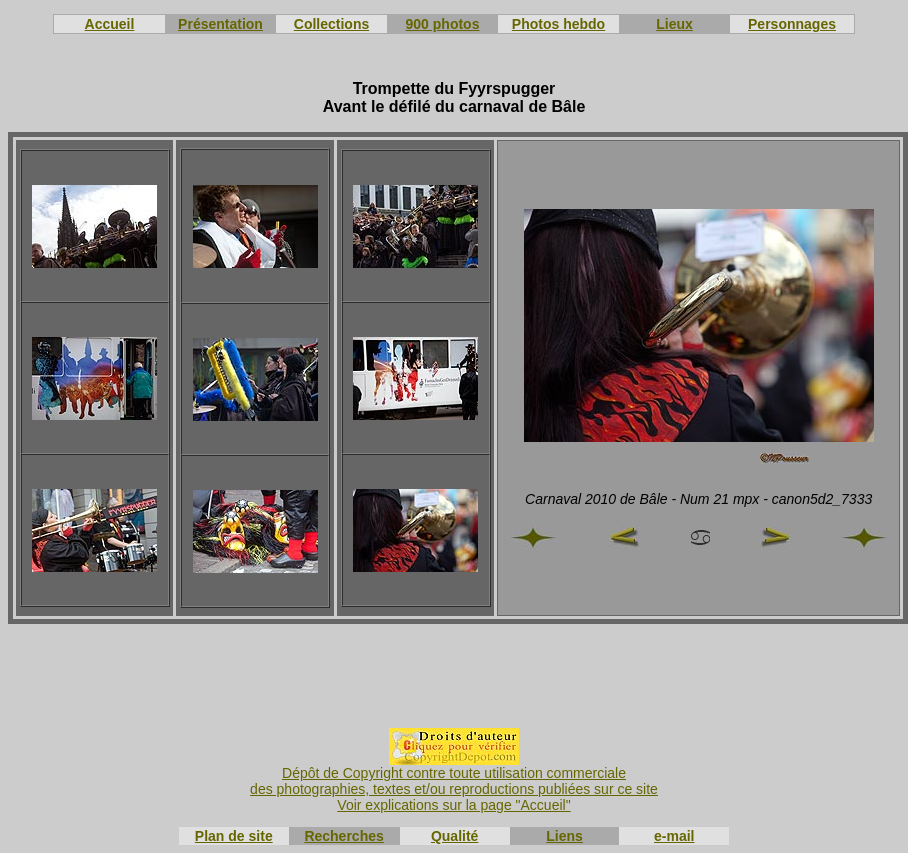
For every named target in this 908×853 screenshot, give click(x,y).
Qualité (454, 836)
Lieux (674, 24)
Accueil (110, 24)
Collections (331, 24)
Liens (564, 836)
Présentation (220, 24)
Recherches (343, 836)
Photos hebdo (558, 24)
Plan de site (234, 836)
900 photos (443, 24)
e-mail (674, 836)
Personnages (792, 24)
